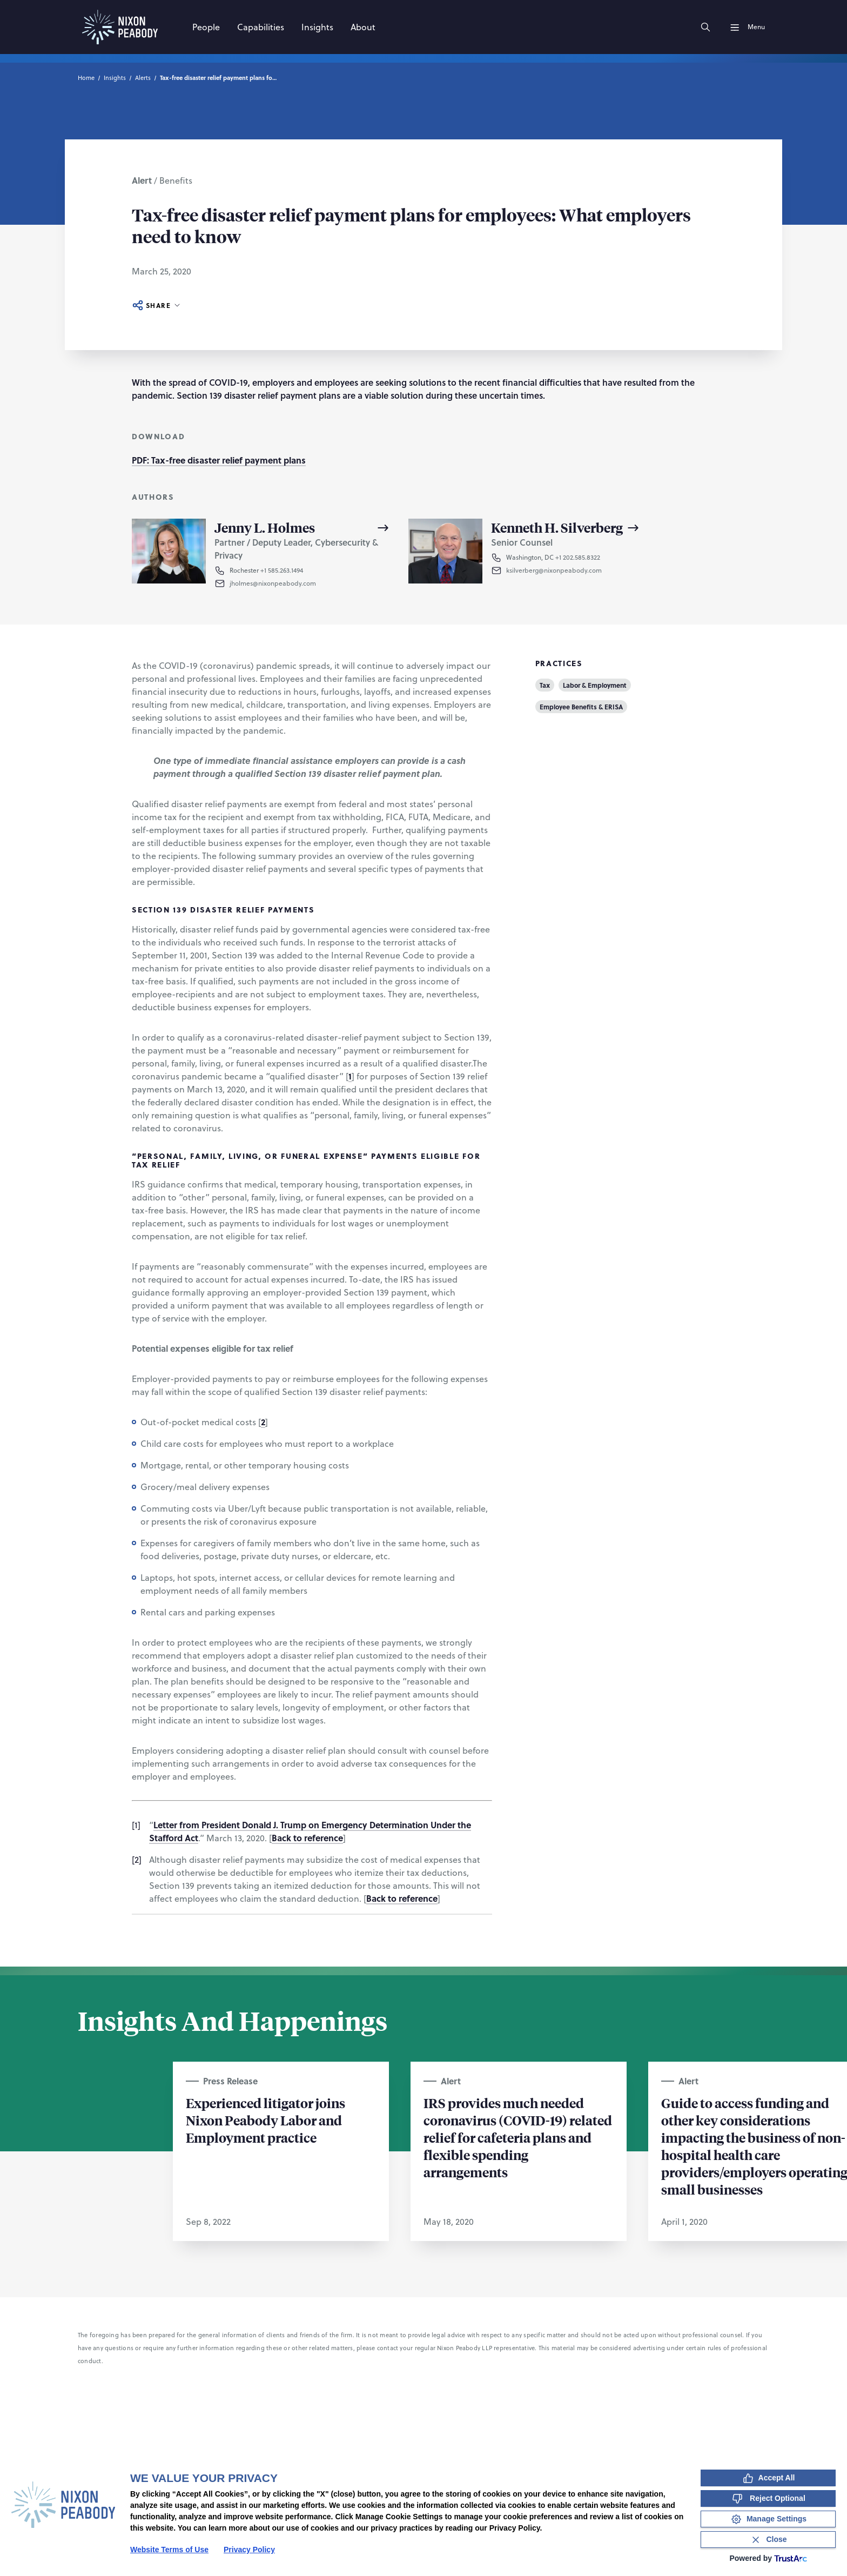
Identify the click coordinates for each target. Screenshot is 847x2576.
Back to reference (307, 1838)
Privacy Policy (249, 2549)
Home (86, 77)
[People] (206, 27)
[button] (310, 583)
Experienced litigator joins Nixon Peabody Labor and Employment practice (265, 2120)
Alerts (143, 77)
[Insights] (317, 27)
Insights (115, 77)
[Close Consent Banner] (768, 2539)
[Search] (705, 27)
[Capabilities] (260, 27)
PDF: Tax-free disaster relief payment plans (219, 460)
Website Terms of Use (169, 2549)
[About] (363, 27)
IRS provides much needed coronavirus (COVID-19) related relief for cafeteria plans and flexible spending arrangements (518, 2137)
